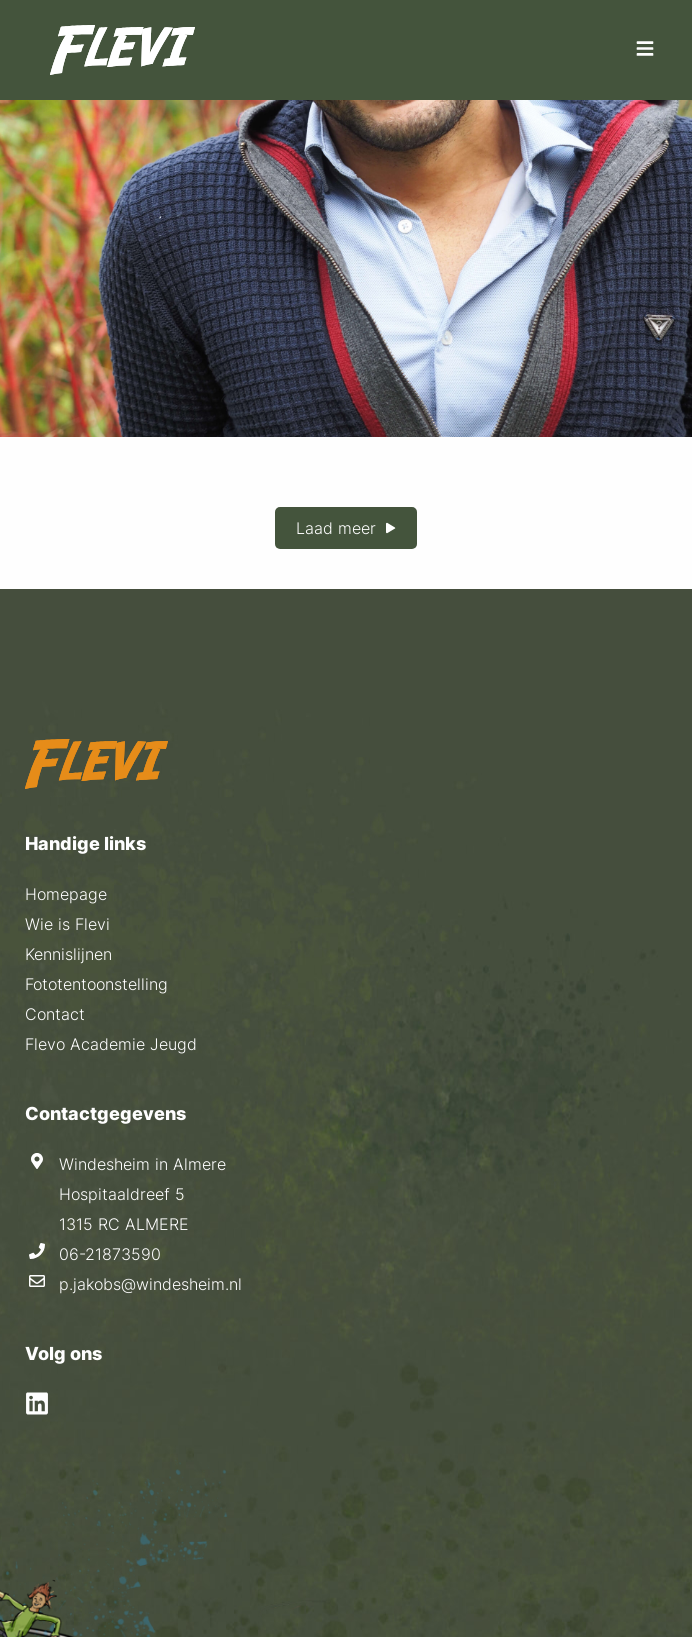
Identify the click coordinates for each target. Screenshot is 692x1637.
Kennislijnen (68, 954)
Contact (55, 1014)
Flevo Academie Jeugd (111, 1044)
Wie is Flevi (67, 924)
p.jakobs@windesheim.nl (150, 1284)
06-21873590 (110, 1254)
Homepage (66, 894)
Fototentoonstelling (96, 984)
